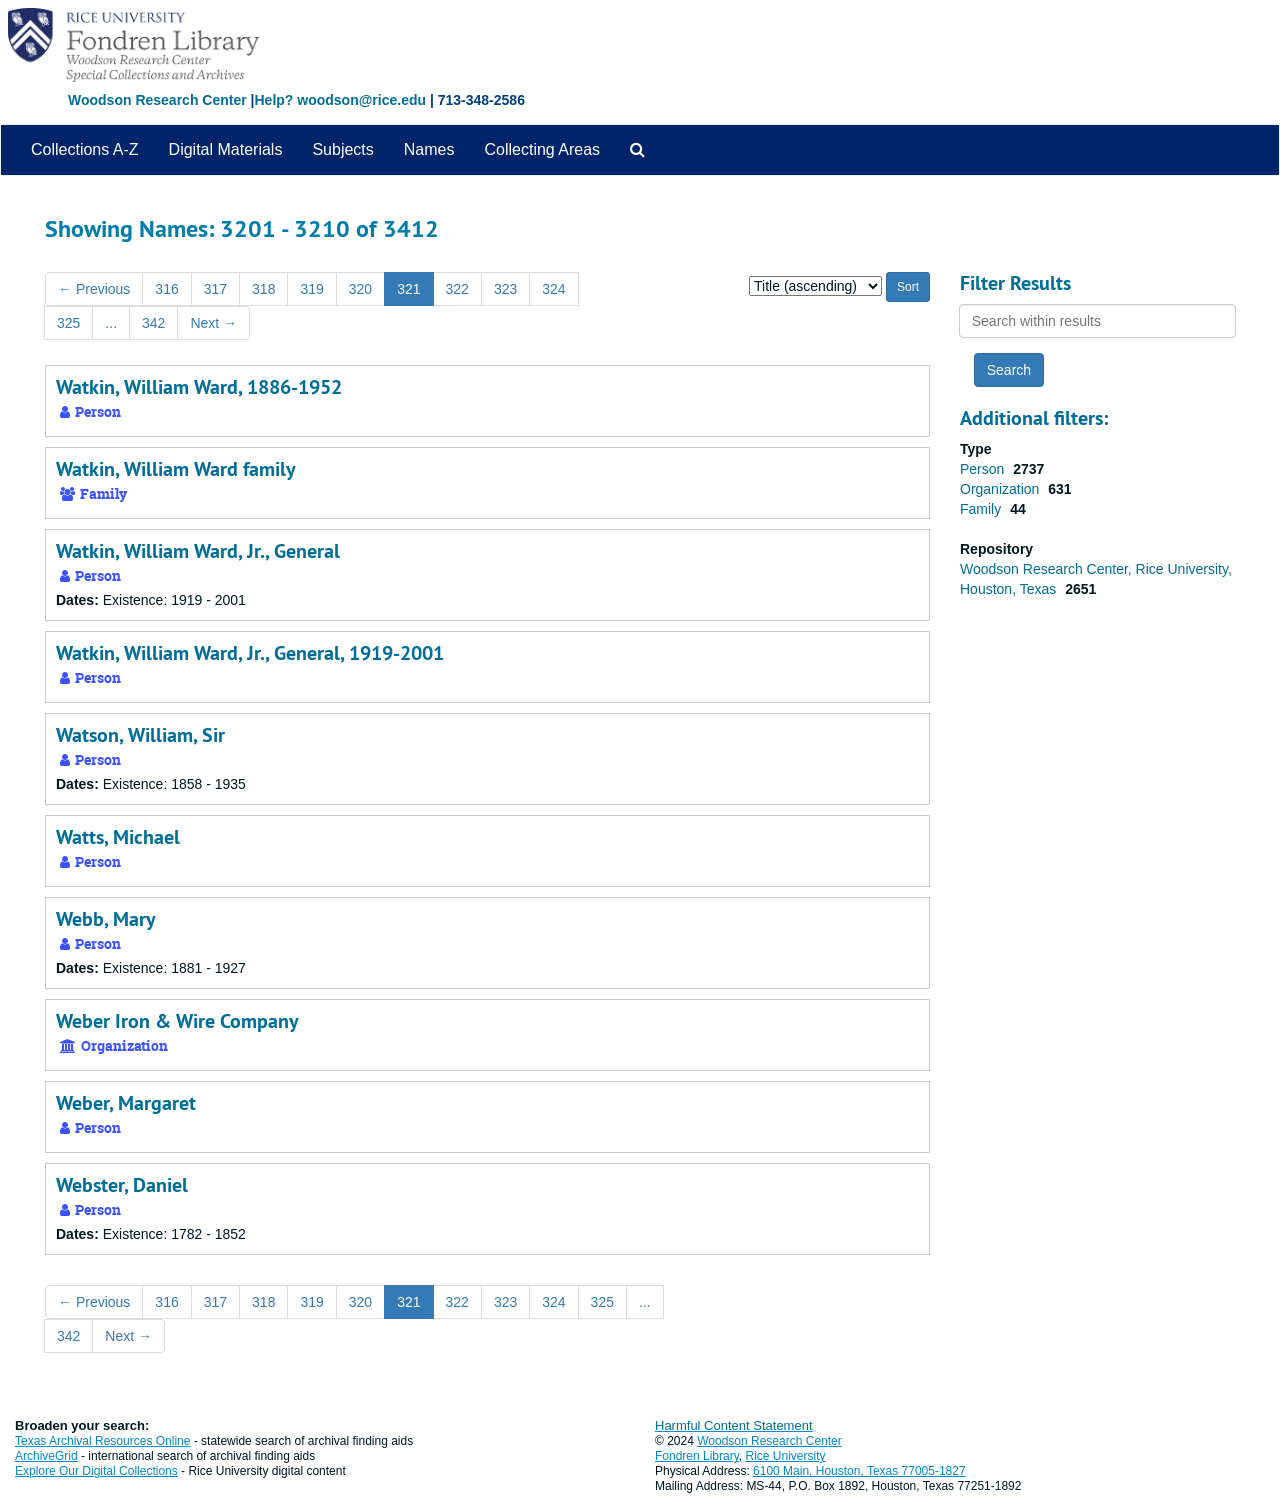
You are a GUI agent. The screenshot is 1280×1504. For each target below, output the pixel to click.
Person (984, 469)
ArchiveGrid (46, 1456)
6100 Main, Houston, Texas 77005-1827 (859, 1471)
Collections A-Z (85, 149)
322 (457, 289)
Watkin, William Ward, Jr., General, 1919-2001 (250, 653)
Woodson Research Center (157, 100)
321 (408, 289)
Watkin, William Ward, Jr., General (198, 551)
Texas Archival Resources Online (102, 1441)
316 (166, 289)
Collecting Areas (542, 149)
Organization (1001, 489)
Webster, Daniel (122, 1185)
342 (153, 323)
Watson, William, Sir (140, 735)
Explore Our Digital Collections (96, 1471)
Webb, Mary (106, 919)
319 (311, 289)
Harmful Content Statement (734, 1425)
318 (263, 289)
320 (360, 289)
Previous (94, 289)
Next (213, 323)
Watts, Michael (118, 837)
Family (982, 509)
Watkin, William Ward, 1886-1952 (199, 387)
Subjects (342, 149)
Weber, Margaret (126, 1103)
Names (429, 149)
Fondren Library (697, 1456)
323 (505, 289)
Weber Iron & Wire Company (177, 1021)
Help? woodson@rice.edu (340, 100)
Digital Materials (226, 149)
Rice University (786, 1456)
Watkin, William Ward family (176, 469)
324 (553, 289)
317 (215, 289)
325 (68, 323)
